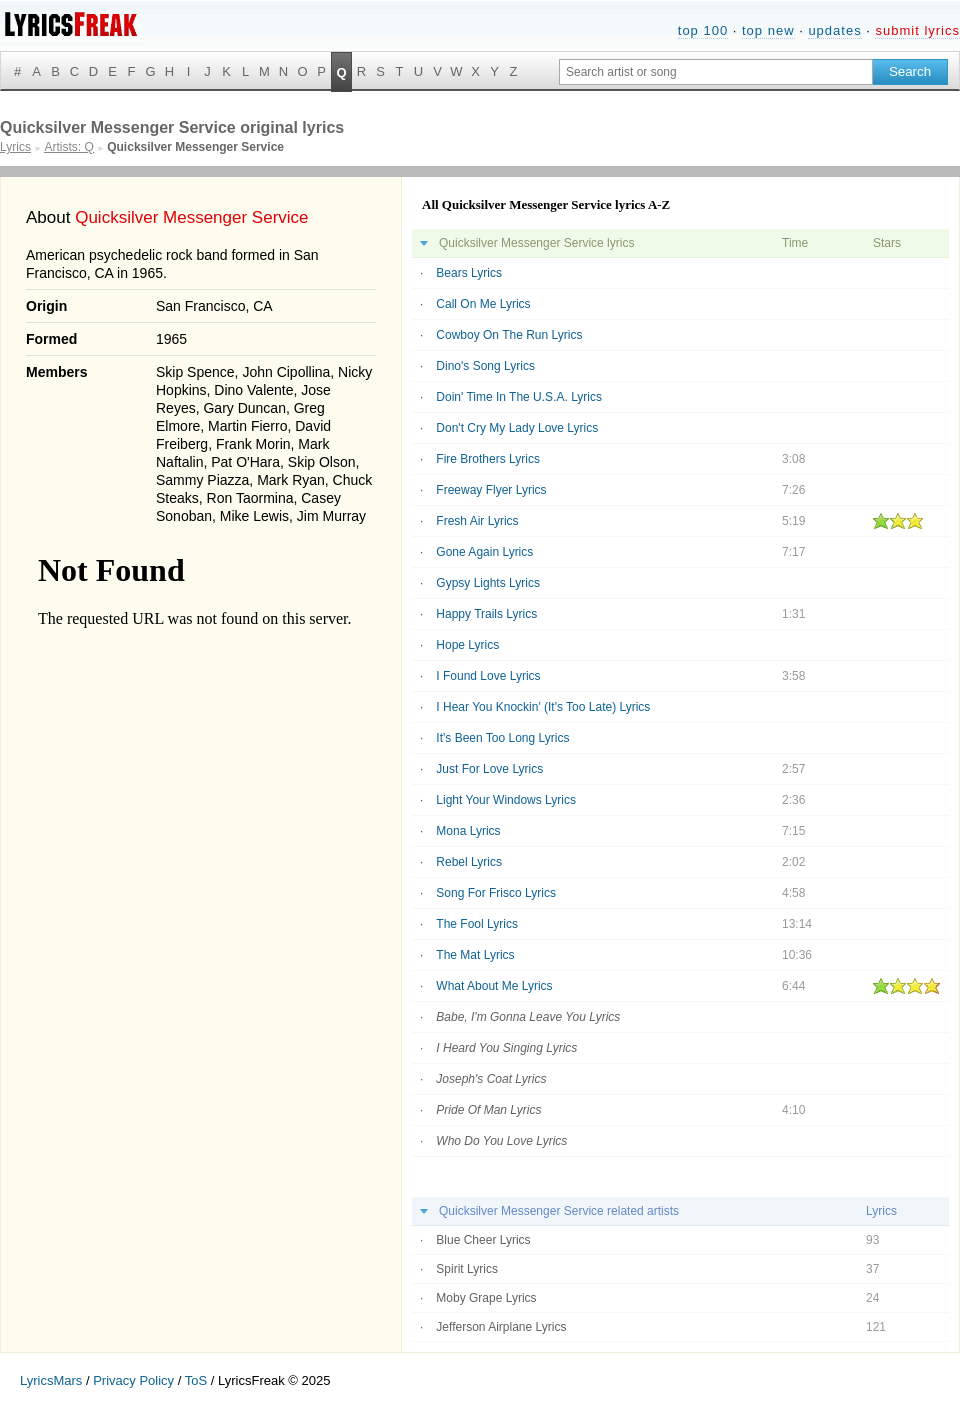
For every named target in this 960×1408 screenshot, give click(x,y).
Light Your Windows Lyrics (506, 800)
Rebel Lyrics (469, 862)
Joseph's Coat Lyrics (491, 1079)
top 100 (703, 30)
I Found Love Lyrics (488, 676)
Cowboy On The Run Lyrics (509, 335)
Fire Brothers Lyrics (488, 459)
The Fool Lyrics (477, 924)
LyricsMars (51, 1380)
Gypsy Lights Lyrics (488, 583)
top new (768, 30)
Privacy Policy (133, 1380)
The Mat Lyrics (475, 955)
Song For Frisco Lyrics (496, 893)
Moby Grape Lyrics (486, 1298)
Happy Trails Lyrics (486, 614)
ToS (196, 1380)
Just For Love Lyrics (489, 769)
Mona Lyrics (468, 831)
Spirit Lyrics (467, 1269)
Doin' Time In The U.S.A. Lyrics (519, 397)
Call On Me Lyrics (483, 304)
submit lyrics (917, 30)
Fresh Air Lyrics (477, 521)
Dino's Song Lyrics (485, 366)
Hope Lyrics (467, 645)
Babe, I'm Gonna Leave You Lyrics (528, 1017)
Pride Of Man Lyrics (488, 1110)
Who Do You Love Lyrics (501, 1141)
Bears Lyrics (469, 273)
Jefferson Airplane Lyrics (501, 1327)
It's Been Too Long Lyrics (502, 738)
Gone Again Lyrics (484, 552)
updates (834, 30)
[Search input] (716, 72)
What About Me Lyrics (494, 986)
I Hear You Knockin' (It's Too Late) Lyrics (543, 707)
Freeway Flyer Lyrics (491, 490)
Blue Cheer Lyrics (483, 1240)
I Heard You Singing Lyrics (506, 1048)
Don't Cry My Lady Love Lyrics (517, 428)
